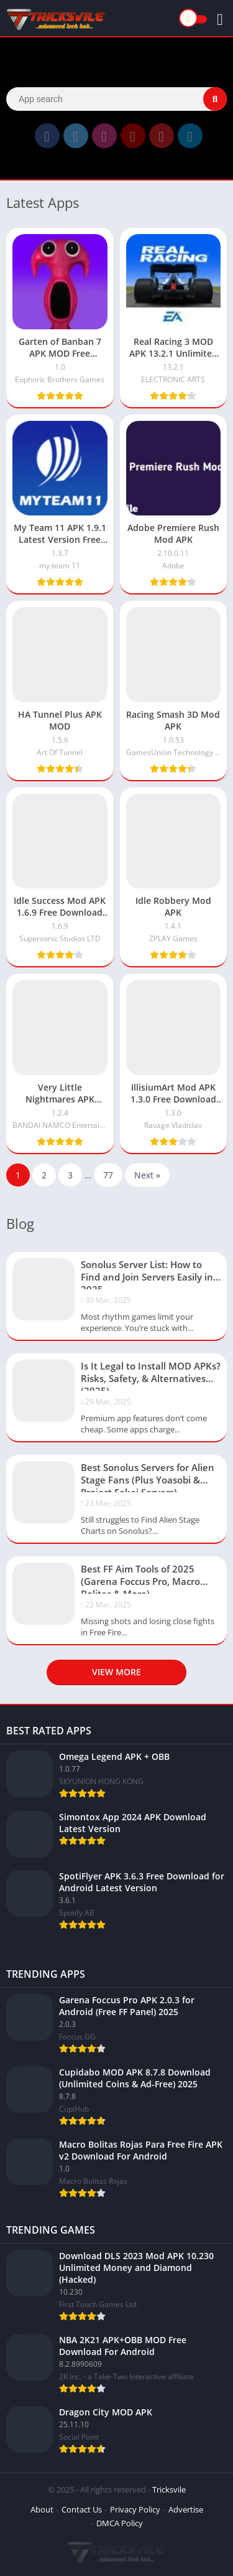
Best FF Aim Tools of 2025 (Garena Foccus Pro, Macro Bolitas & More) (140, 1578)
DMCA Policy (119, 2523)
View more (116, 1672)
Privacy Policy (135, 2509)
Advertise (185, 2509)
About (41, 2509)
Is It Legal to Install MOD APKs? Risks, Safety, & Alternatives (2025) (151, 1375)
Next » (147, 1175)
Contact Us (82, 2509)
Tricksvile (169, 2489)
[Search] (116, 99)
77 (108, 1175)
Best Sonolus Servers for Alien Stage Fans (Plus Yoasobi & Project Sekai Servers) (147, 1476)
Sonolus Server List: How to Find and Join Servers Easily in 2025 (147, 1273)
